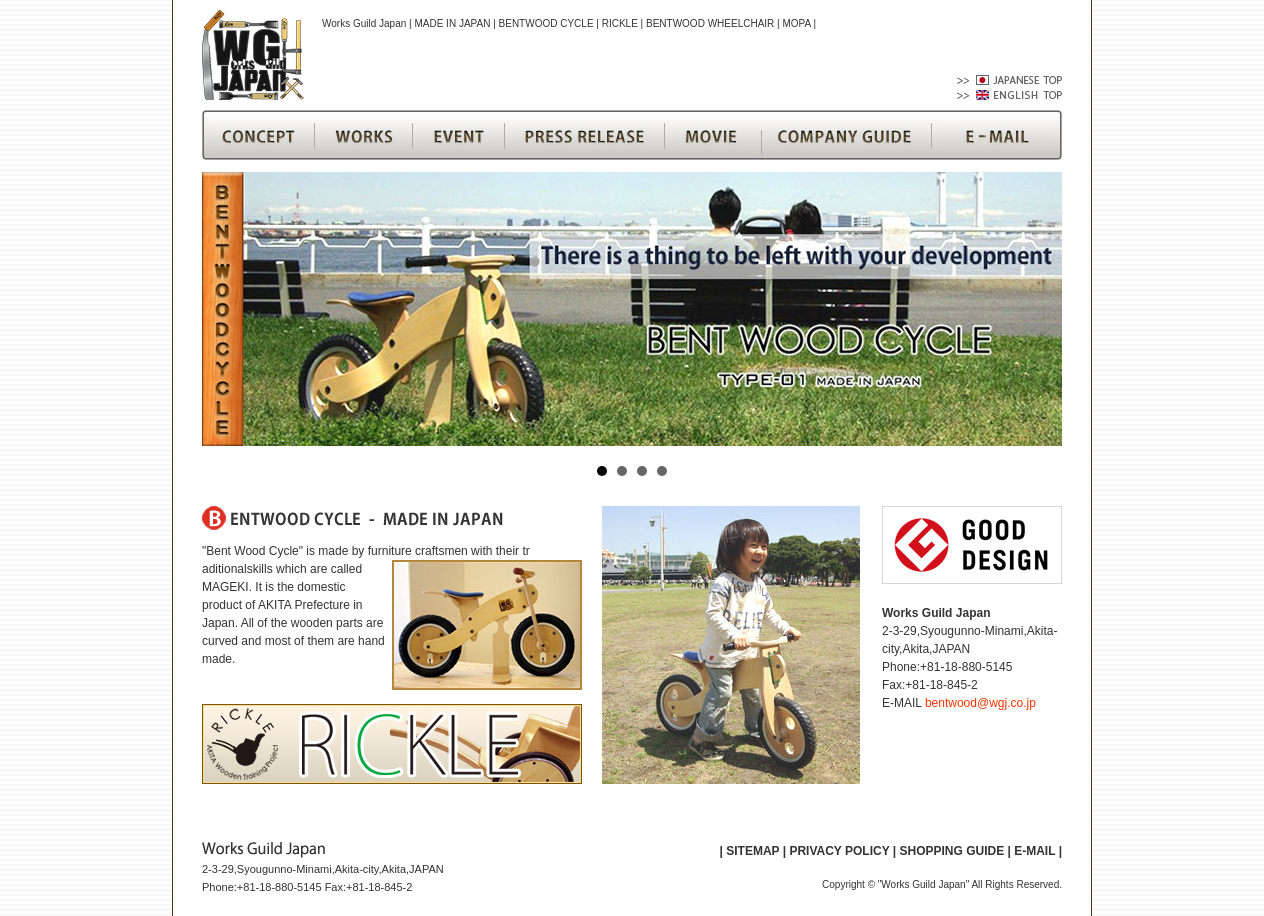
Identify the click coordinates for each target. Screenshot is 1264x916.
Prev (228, 309)
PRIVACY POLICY (839, 851)
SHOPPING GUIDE (951, 851)
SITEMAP (752, 851)
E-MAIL (1034, 851)
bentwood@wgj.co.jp (980, 703)
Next (1036, 309)
